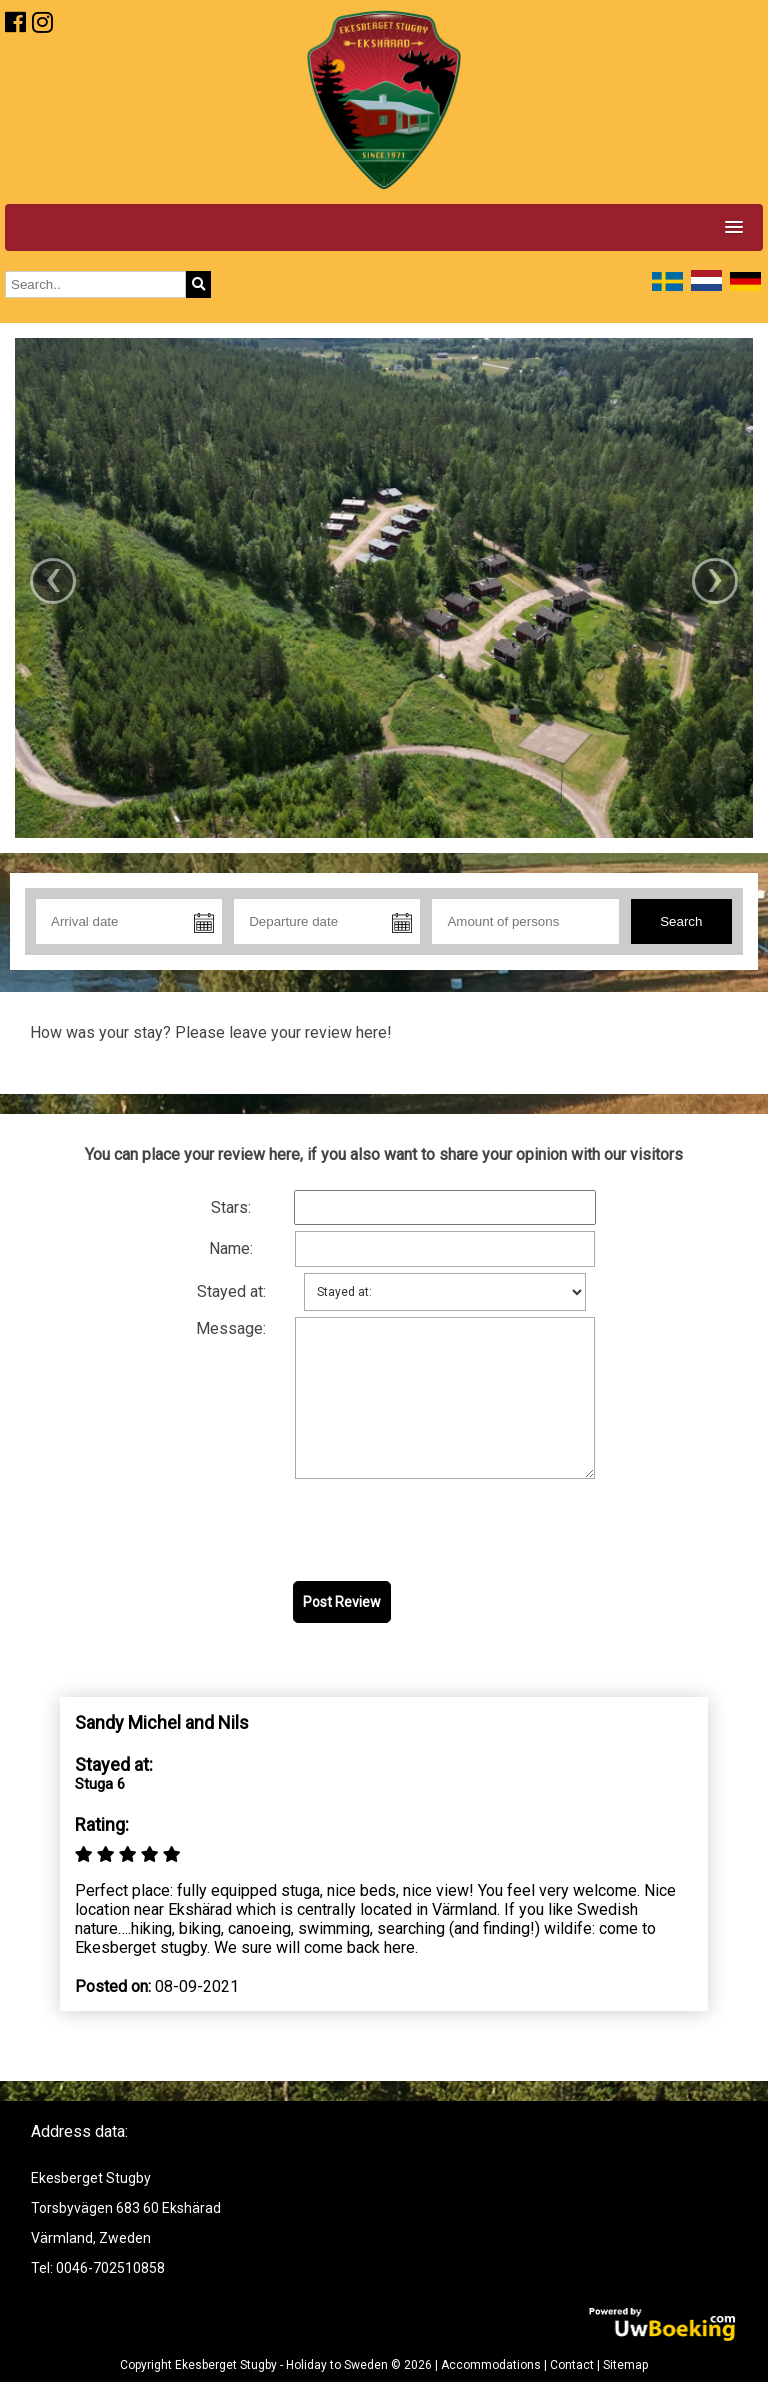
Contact (572, 2365)
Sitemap (625, 2365)
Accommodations (491, 2365)
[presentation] (445, 1531)
